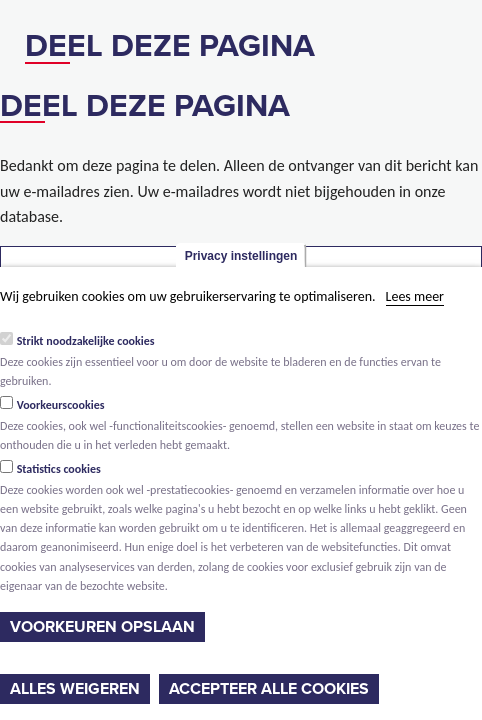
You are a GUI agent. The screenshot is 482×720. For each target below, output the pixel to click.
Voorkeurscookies (61, 405)
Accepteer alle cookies (269, 689)
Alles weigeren (75, 689)
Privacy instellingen (241, 256)
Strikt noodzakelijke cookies (86, 341)
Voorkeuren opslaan (102, 627)
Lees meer (415, 296)
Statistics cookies (59, 469)
